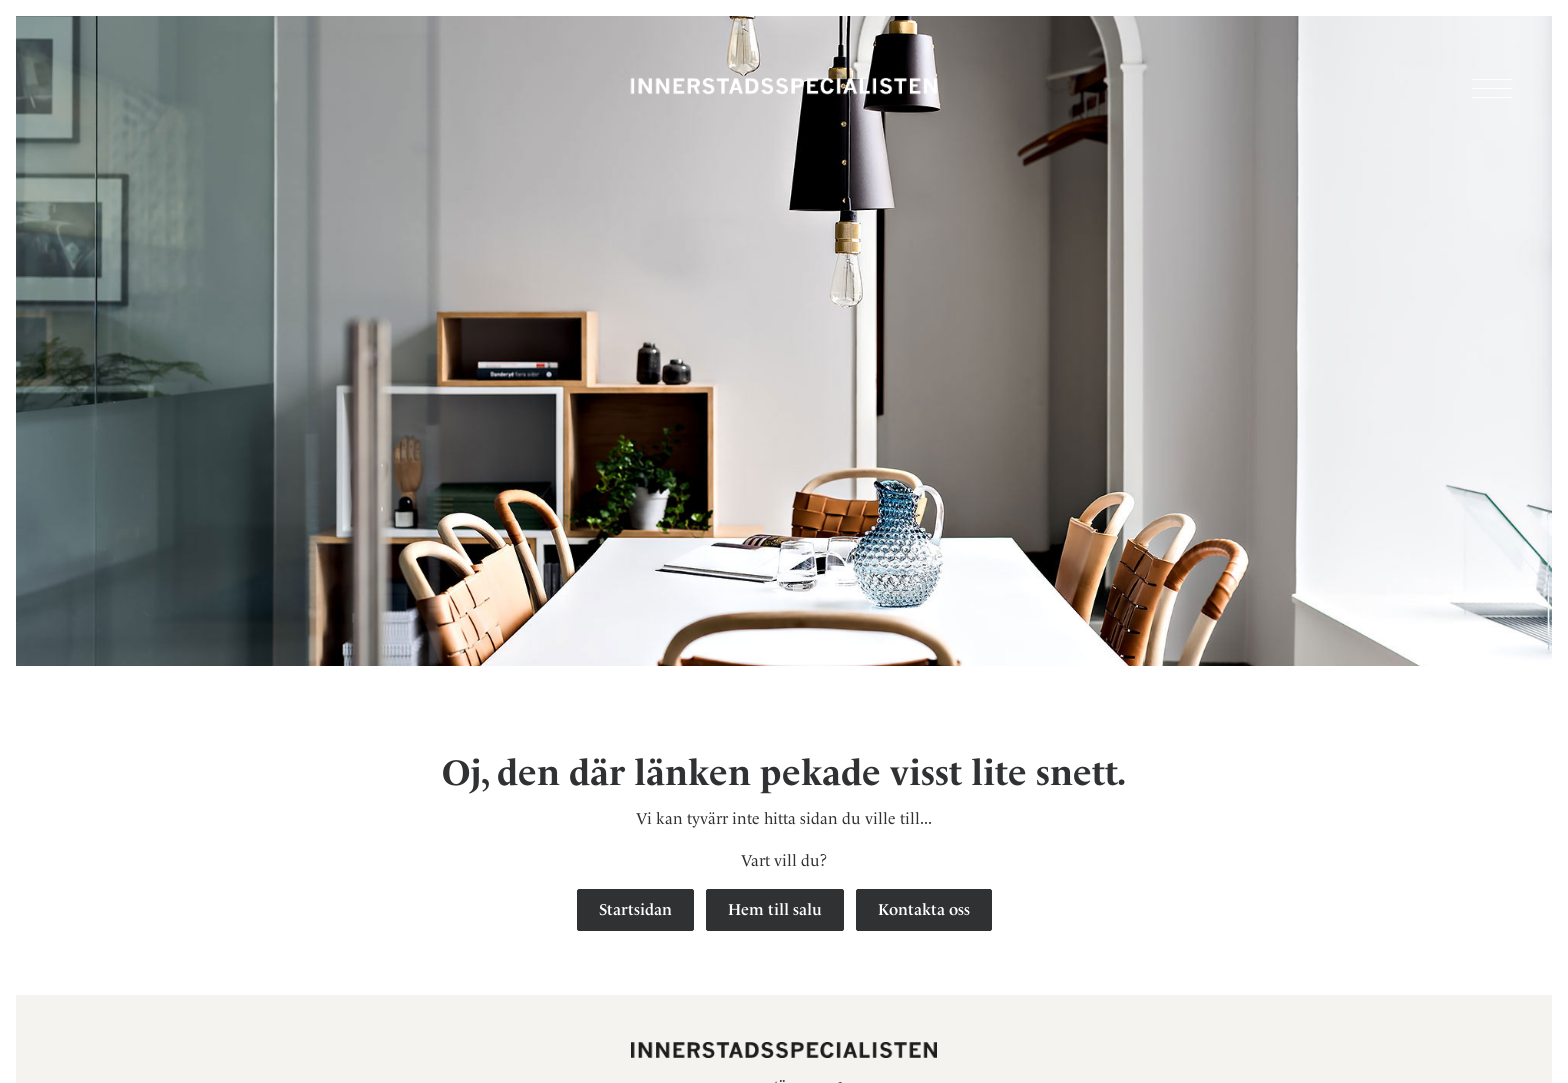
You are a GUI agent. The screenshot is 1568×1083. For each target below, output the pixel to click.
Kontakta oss (924, 909)
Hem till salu (775, 909)
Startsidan (635, 909)
